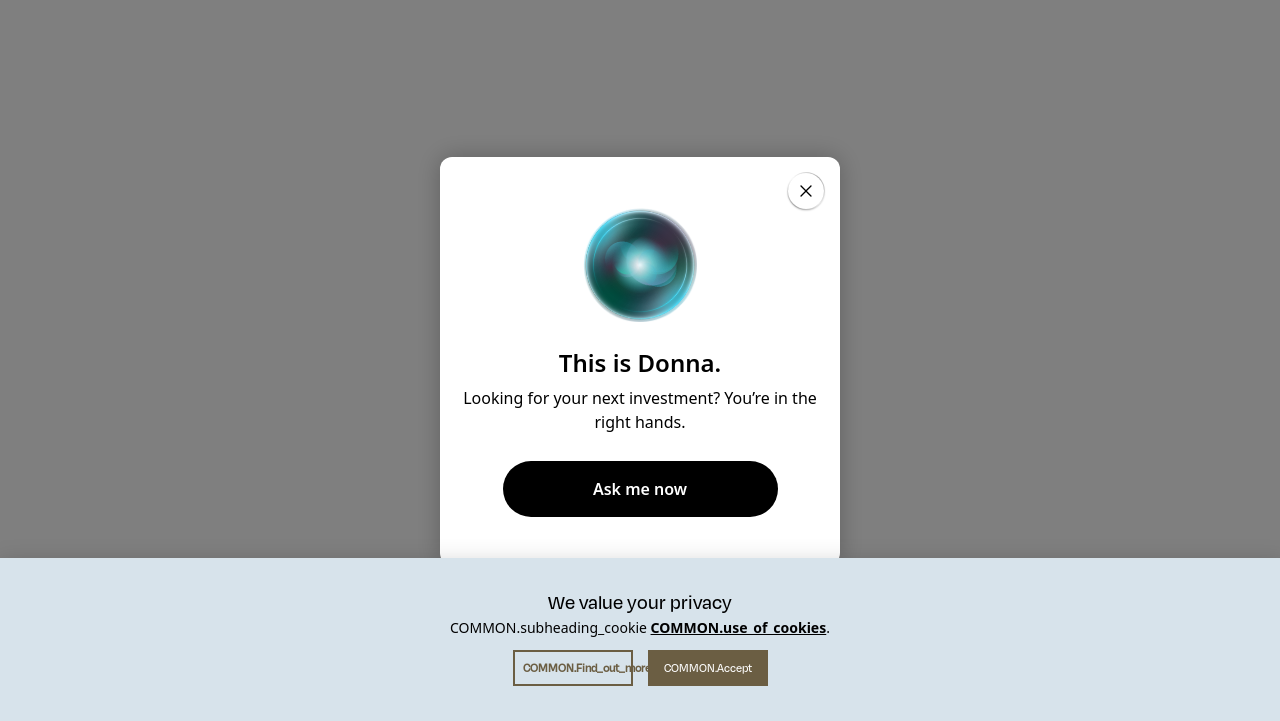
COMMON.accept (708, 668)
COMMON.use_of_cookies (739, 627)
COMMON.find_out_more (578, 668)
